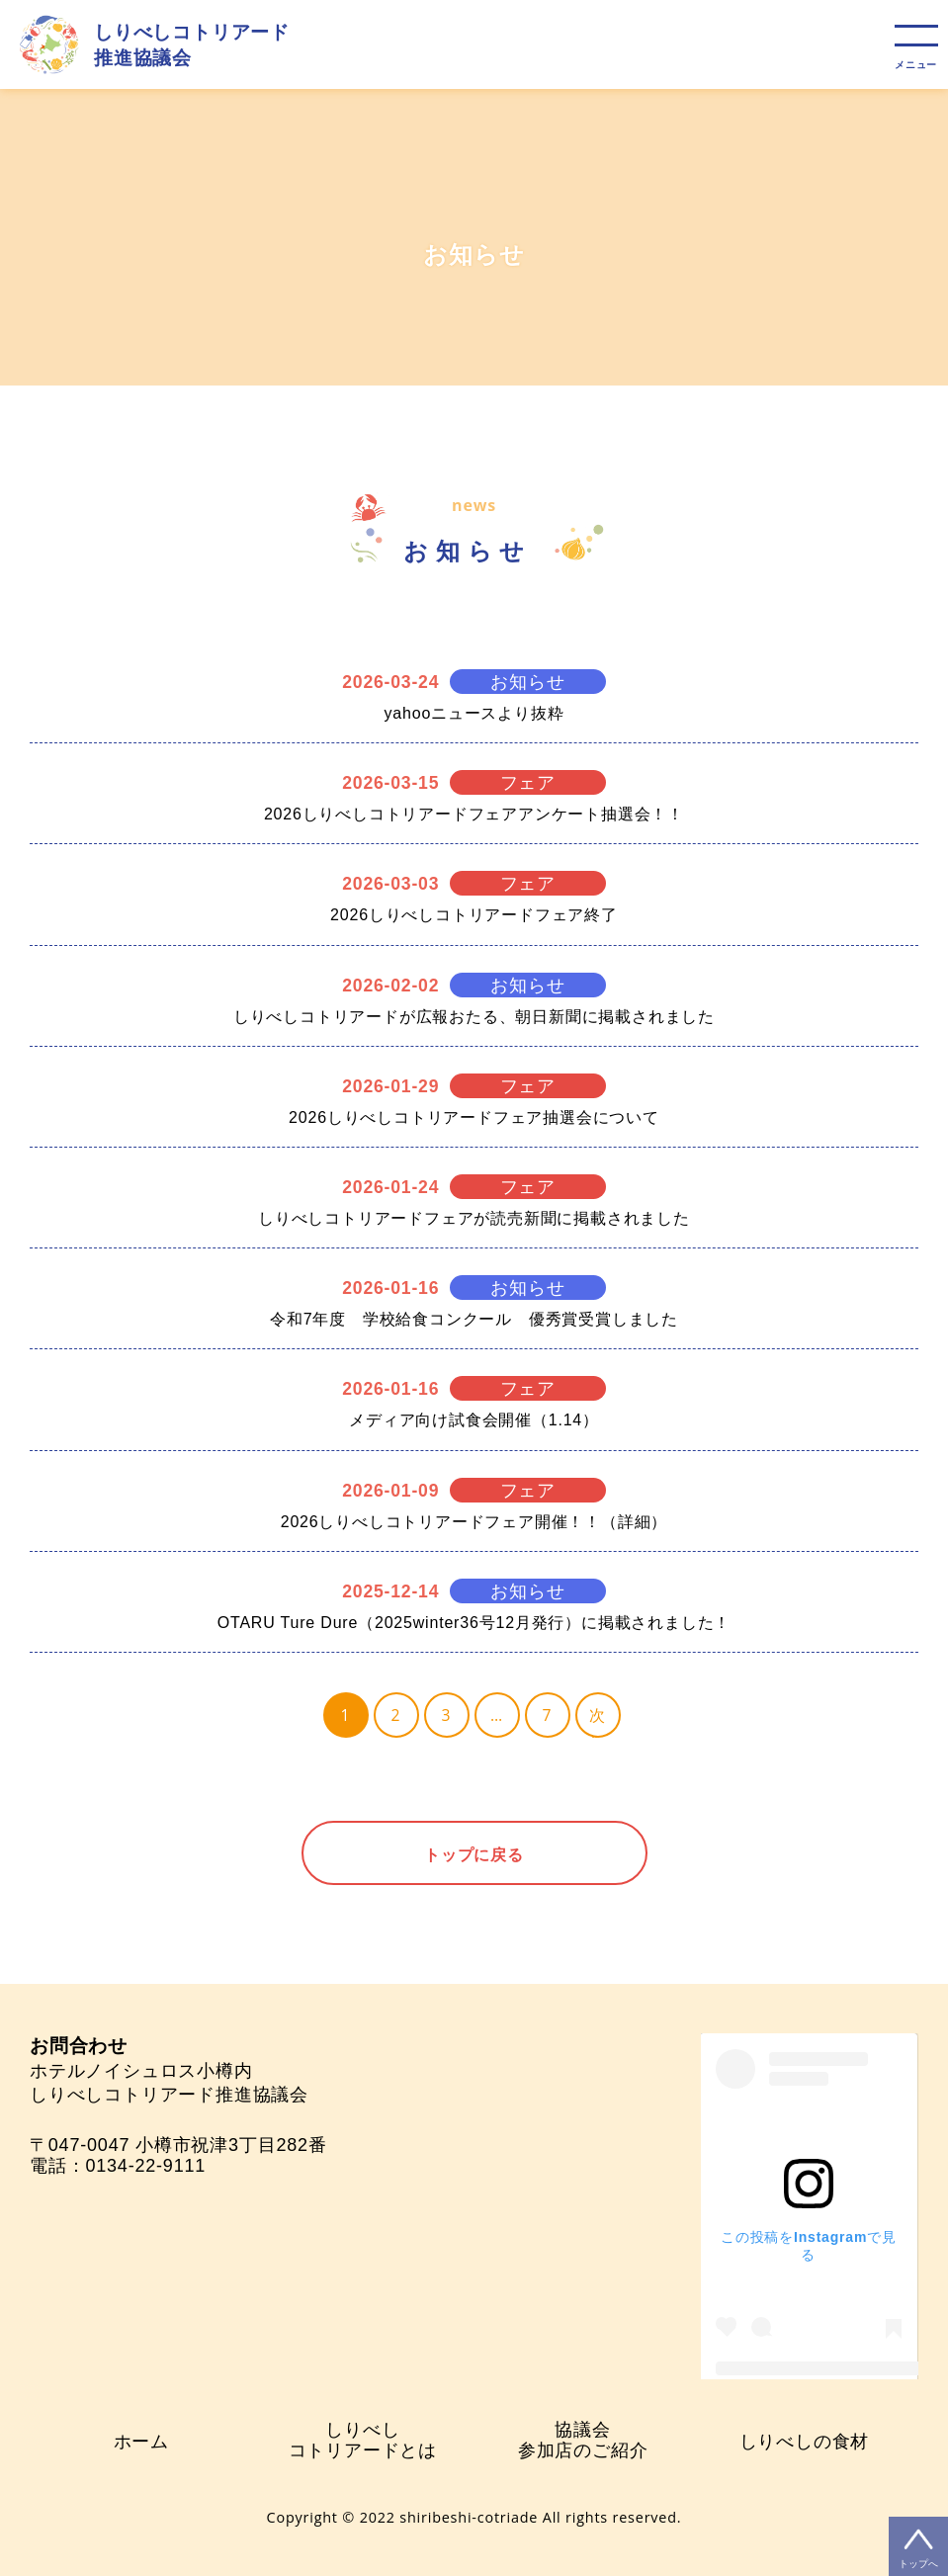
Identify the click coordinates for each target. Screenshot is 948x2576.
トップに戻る (474, 1854)
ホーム (141, 2440)
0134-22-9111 (145, 2166)
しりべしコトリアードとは (363, 2439)
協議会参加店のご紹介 (583, 2439)
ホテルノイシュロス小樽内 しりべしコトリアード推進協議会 (169, 2070)
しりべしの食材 (804, 2440)
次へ (597, 1721)
